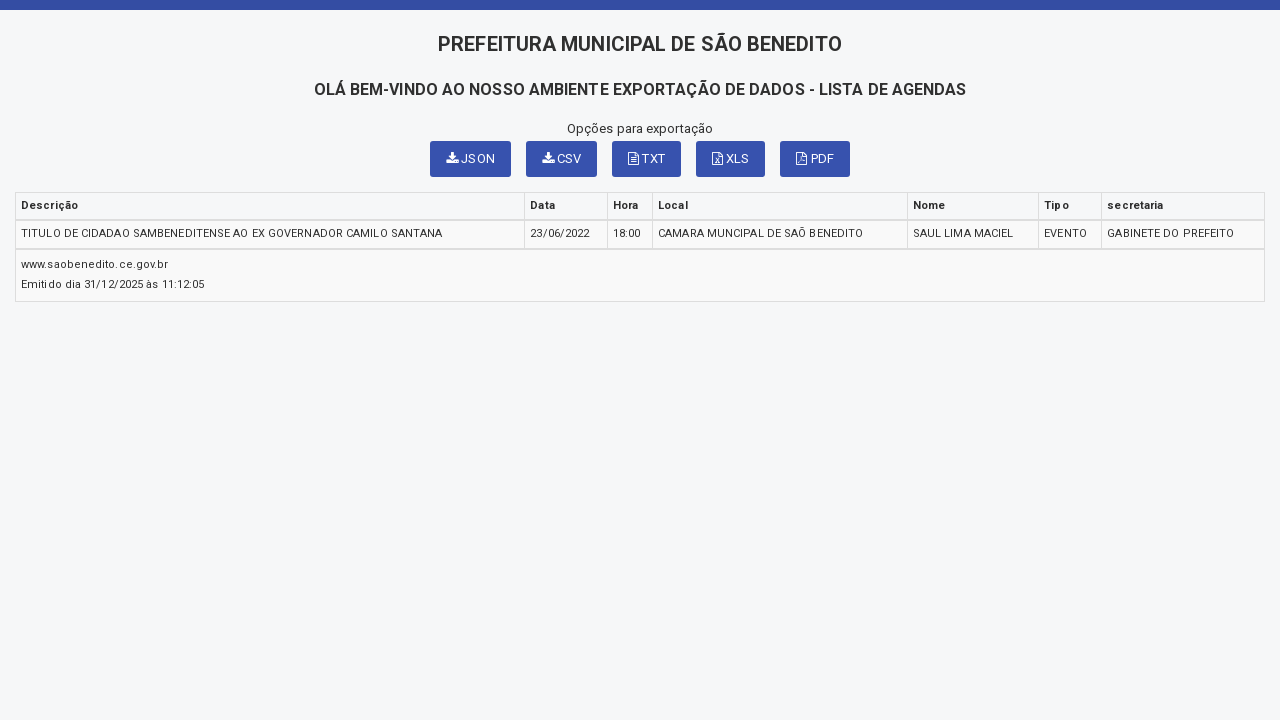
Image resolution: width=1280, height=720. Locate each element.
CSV (562, 158)
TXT (646, 158)
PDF (815, 158)
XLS (731, 158)
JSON (470, 158)
